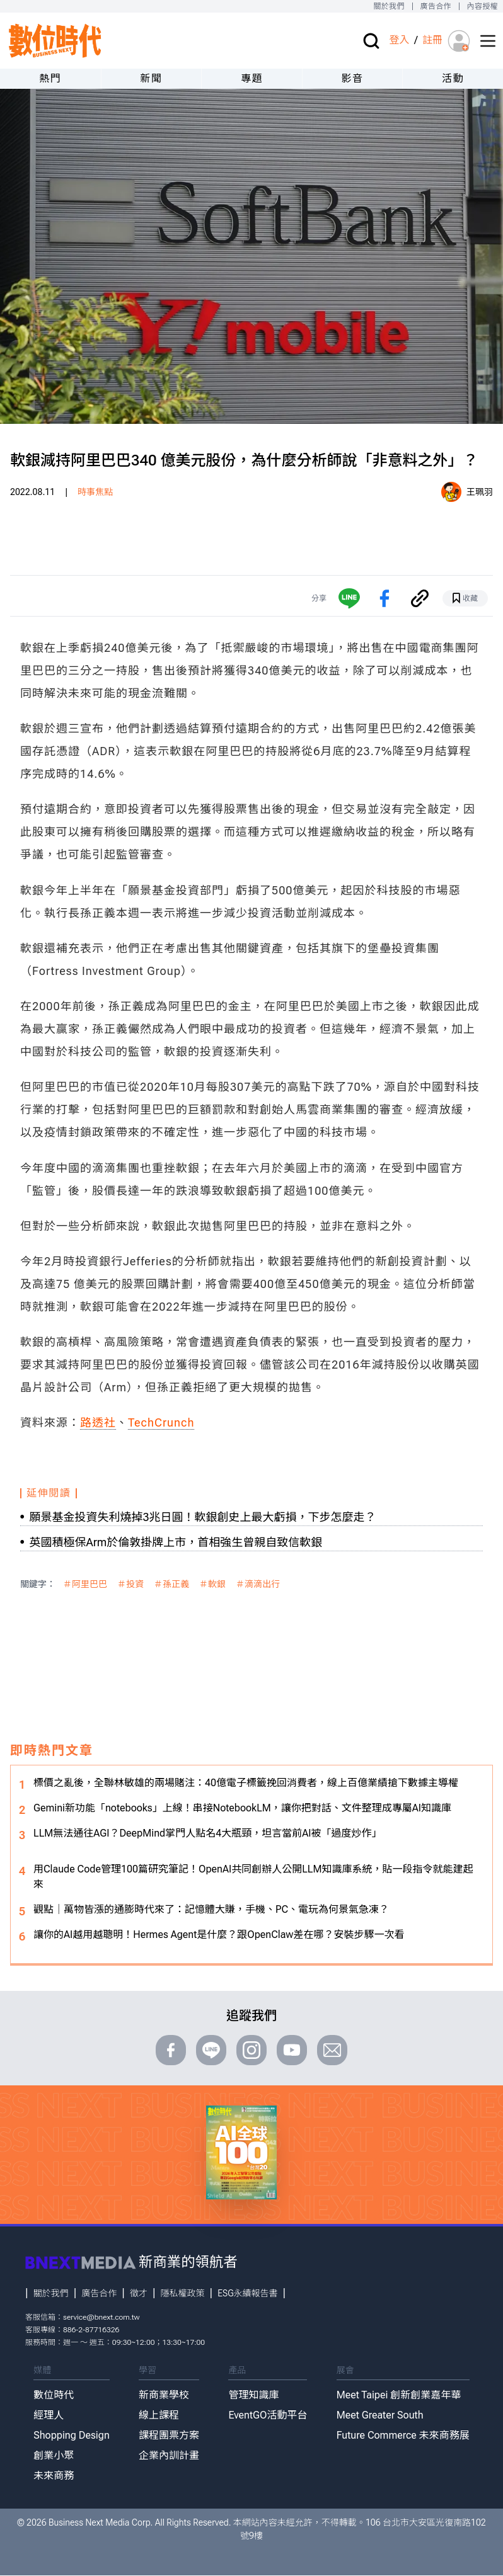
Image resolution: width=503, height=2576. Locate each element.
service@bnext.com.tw (101, 2317)
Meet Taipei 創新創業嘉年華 (399, 2395)
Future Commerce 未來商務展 (403, 2435)
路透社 (98, 1422)
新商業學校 (164, 2395)
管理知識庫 (253, 2395)
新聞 (151, 78)
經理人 (48, 2415)
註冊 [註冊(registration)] (432, 40)
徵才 (138, 2293)
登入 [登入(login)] (399, 40)
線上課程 (159, 2415)
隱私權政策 (183, 2293)
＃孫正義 (171, 1584)
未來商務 (53, 2476)
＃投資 (130, 1584)
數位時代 (53, 2395)
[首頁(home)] (55, 41)
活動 (453, 78)
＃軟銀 (212, 1584)
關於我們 (388, 6)
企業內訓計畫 (169, 2455)
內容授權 (482, 6)
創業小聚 (53, 2455)
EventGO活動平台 (267, 2415)
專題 (252, 78)
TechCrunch (161, 1422)
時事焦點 (95, 492)
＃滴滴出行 (258, 1584)
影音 (352, 78)
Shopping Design (71, 2435)
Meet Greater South (380, 2415)
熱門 (50, 78)
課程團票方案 (169, 2435)
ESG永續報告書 (247, 2293)
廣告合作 (435, 6)
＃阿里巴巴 (85, 1584)
